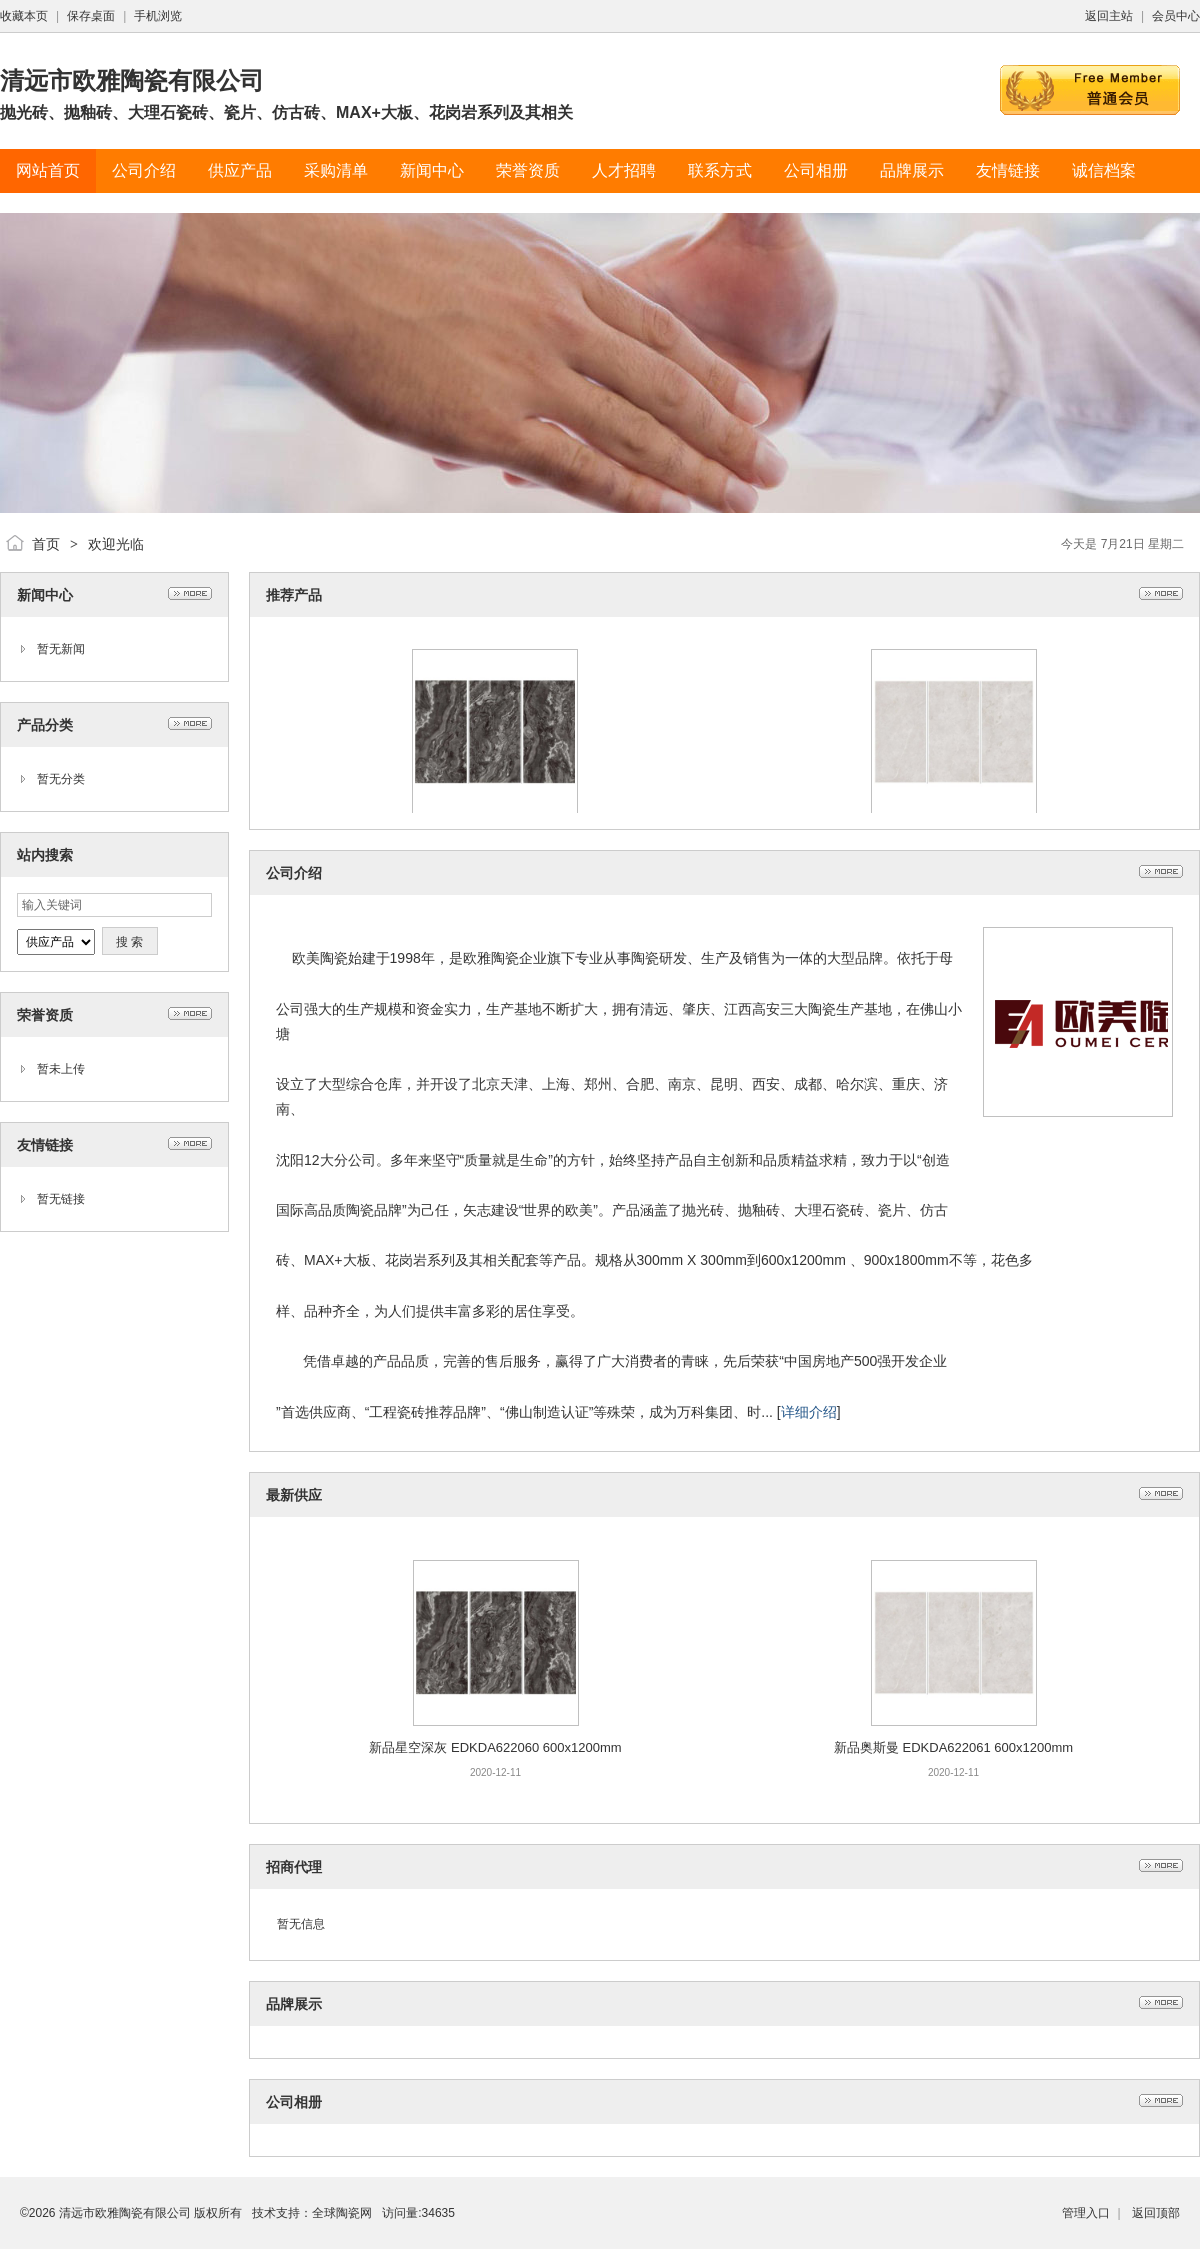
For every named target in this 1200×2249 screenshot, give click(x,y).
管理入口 (1086, 2213)
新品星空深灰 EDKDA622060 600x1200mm (495, 1747)
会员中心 (1176, 16)
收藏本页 (24, 16)
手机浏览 (158, 16)
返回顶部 (1156, 2213)
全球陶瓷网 (342, 2213)
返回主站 (1109, 16)
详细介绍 (809, 1412)
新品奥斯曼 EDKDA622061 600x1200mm (953, 1747)
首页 (46, 544)
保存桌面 (91, 16)
